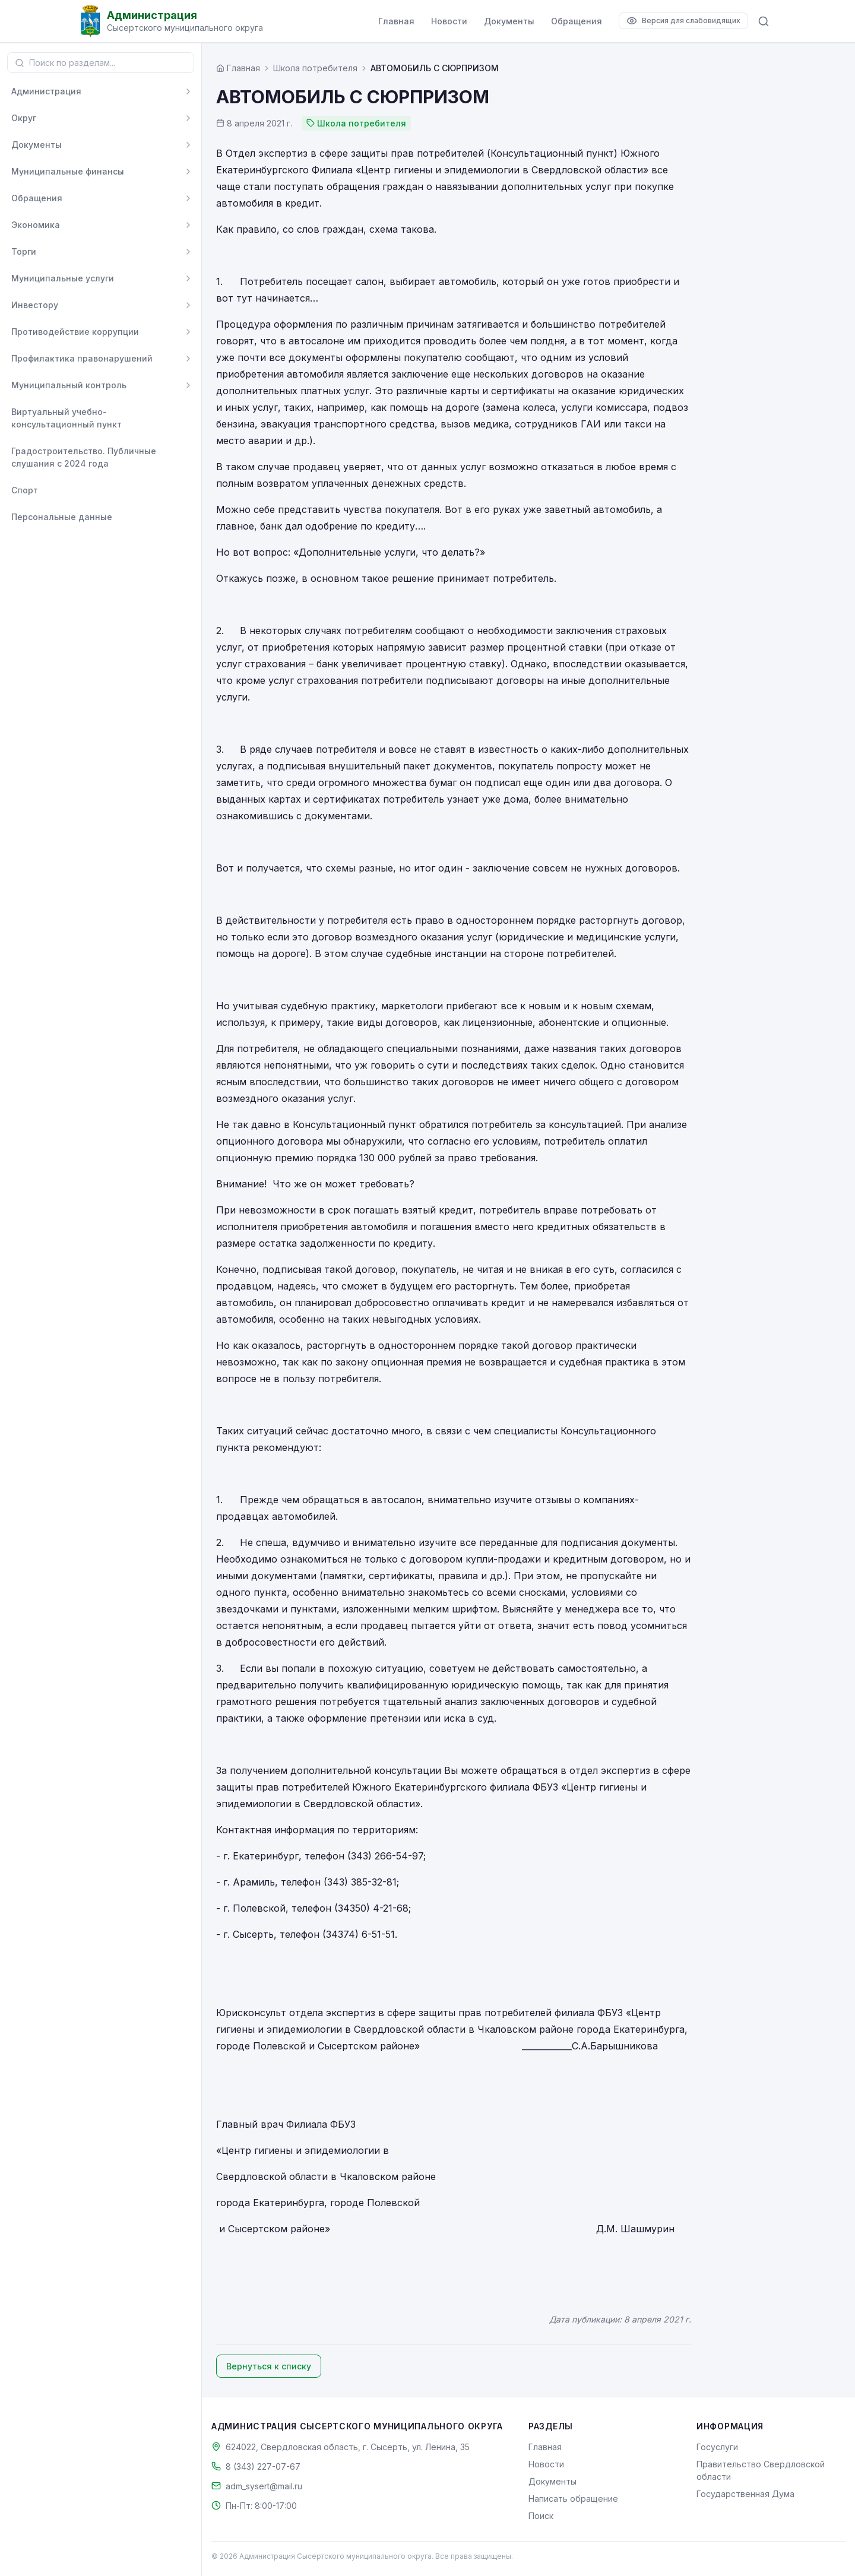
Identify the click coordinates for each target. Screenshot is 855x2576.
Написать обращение (573, 2498)
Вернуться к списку (268, 2366)
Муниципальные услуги (62, 278)
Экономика (35, 225)
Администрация (46, 91)
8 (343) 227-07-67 (263, 2466)
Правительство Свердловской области (760, 2470)
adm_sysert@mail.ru (264, 2486)
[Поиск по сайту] (763, 21)
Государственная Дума (745, 2494)
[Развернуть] (188, 91)
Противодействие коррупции (75, 332)
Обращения (576, 21)
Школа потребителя (315, 68)
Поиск (540, 2516)
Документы (509, 21)
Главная (396, 21)
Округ (23, 118)
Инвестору (34, 305)
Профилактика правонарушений (82, 358)
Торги (23, 251)
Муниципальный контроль (68, 385)
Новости (449, 21)
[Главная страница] (238, 68)
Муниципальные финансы (67, 171)
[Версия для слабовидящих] (683, 20)
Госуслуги (717, 2447)
